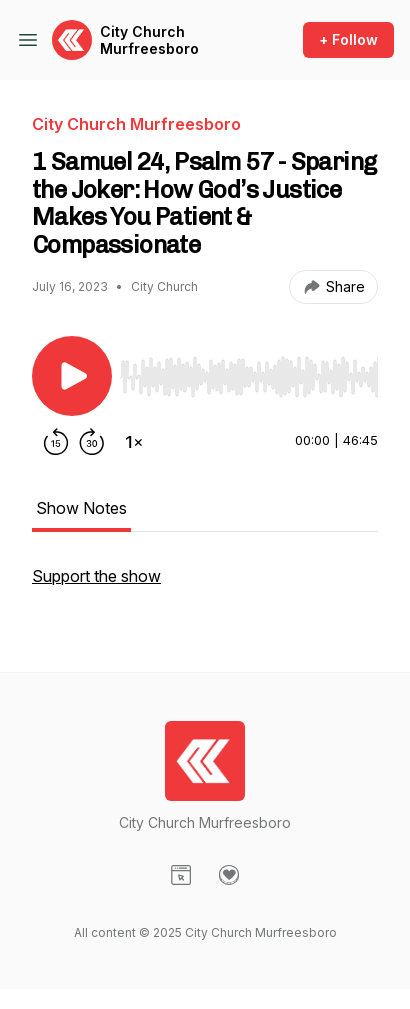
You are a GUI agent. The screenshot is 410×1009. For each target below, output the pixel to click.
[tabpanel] (205, 586)
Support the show (96, 576)
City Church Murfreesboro (149, 40)
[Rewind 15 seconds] (56, 442)
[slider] (249, 377)
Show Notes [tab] (81, 508)
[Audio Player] (249, 371)
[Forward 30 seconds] (92, 442)
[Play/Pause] (72, 376)
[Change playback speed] (134, 442)
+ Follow (348, 39)
